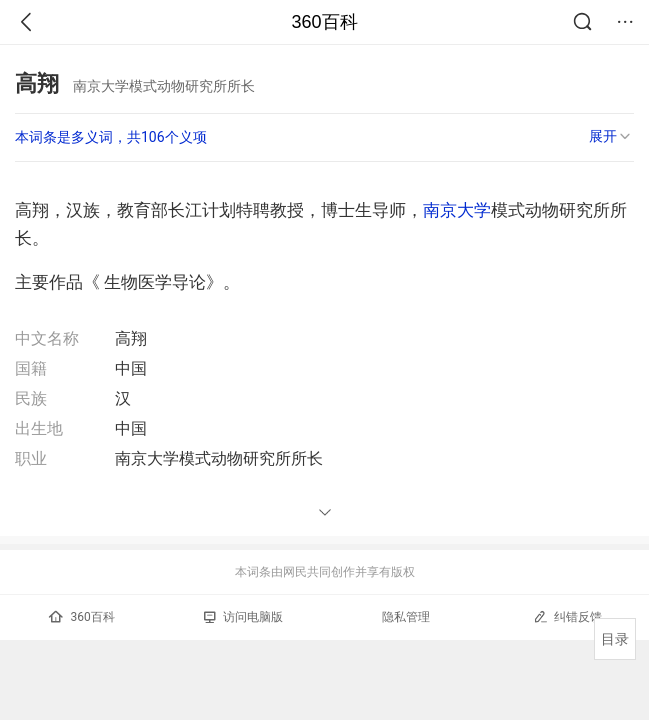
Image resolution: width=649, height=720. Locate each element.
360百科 (324, 22)
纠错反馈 (567, 616)
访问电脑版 (243, 617)
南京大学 (457, 210)
